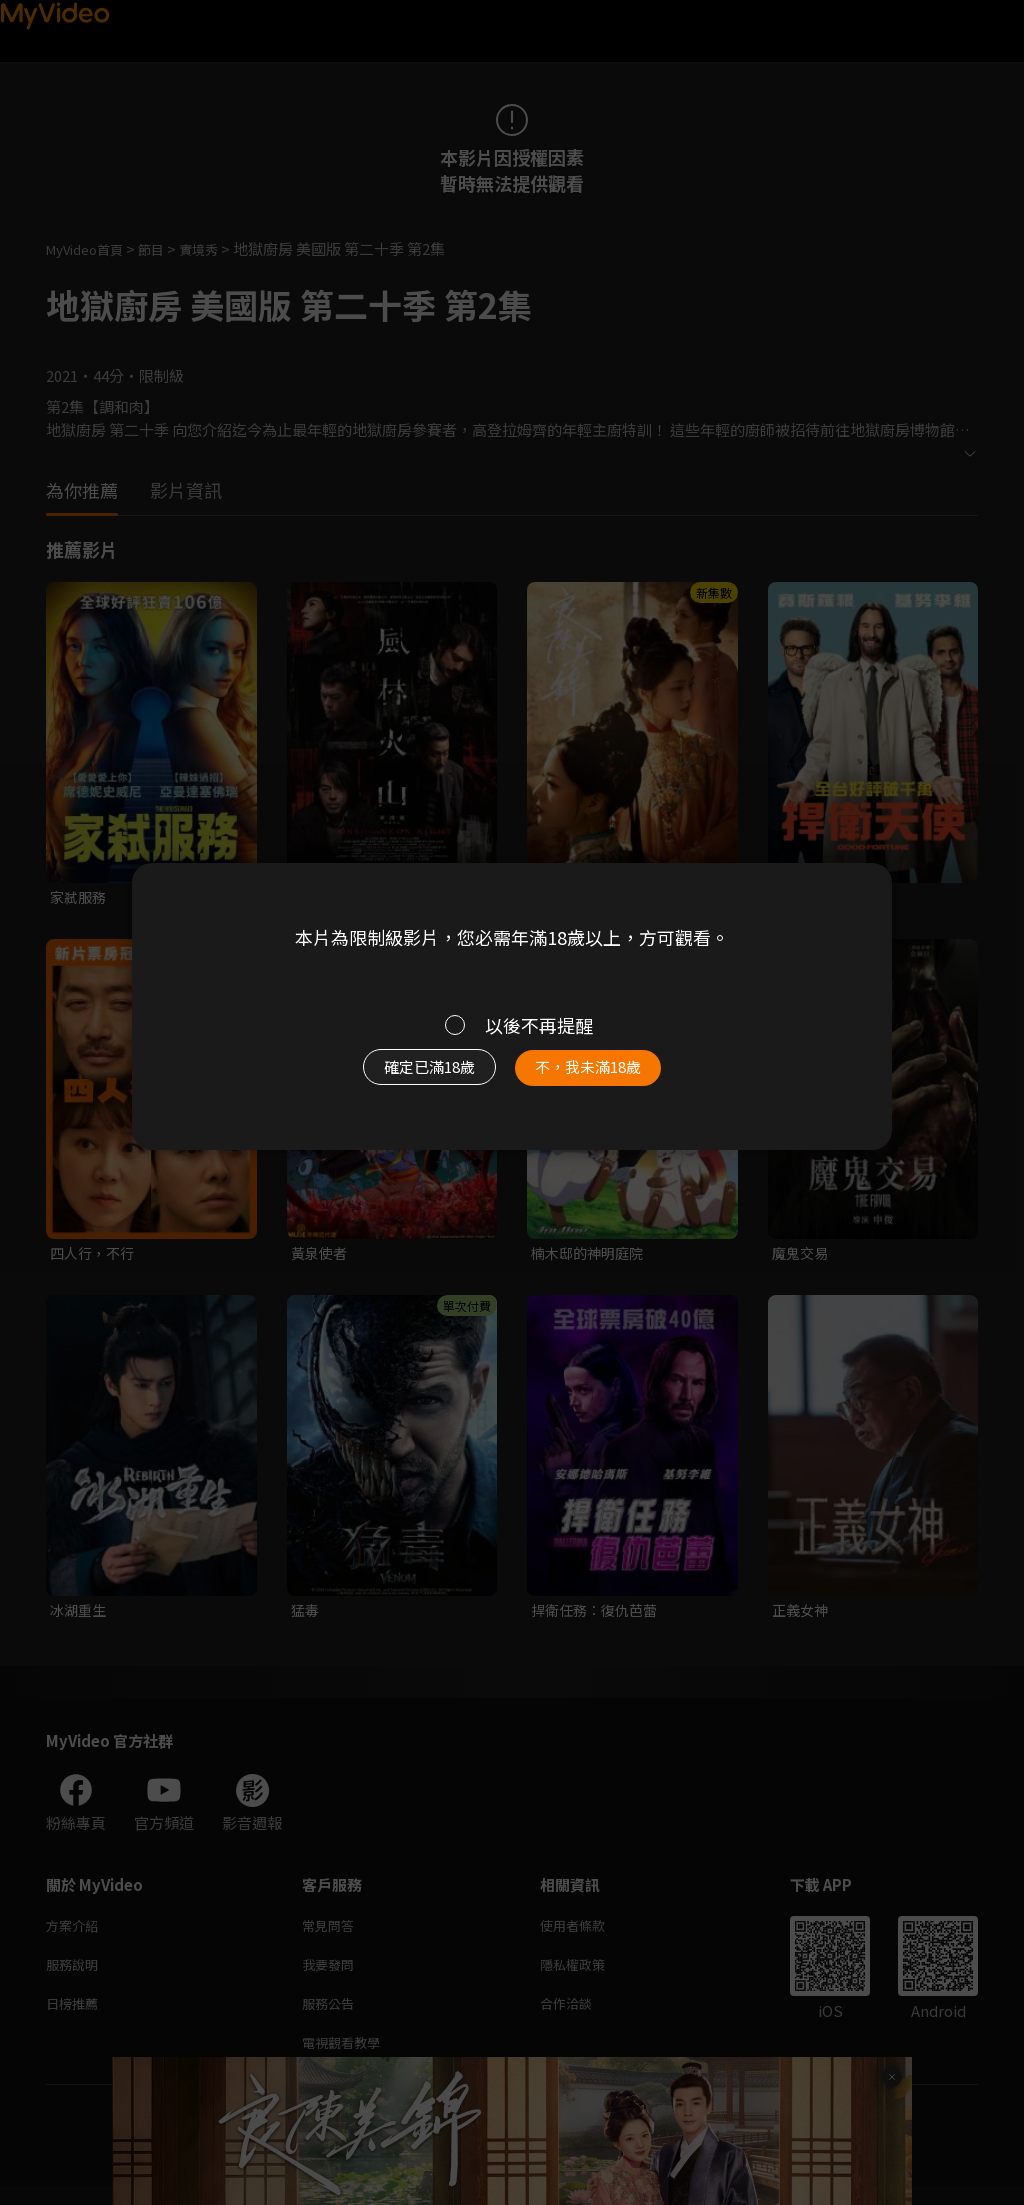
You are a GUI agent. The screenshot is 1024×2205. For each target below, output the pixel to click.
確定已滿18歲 (407, 1077)
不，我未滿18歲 (610, 1077)
